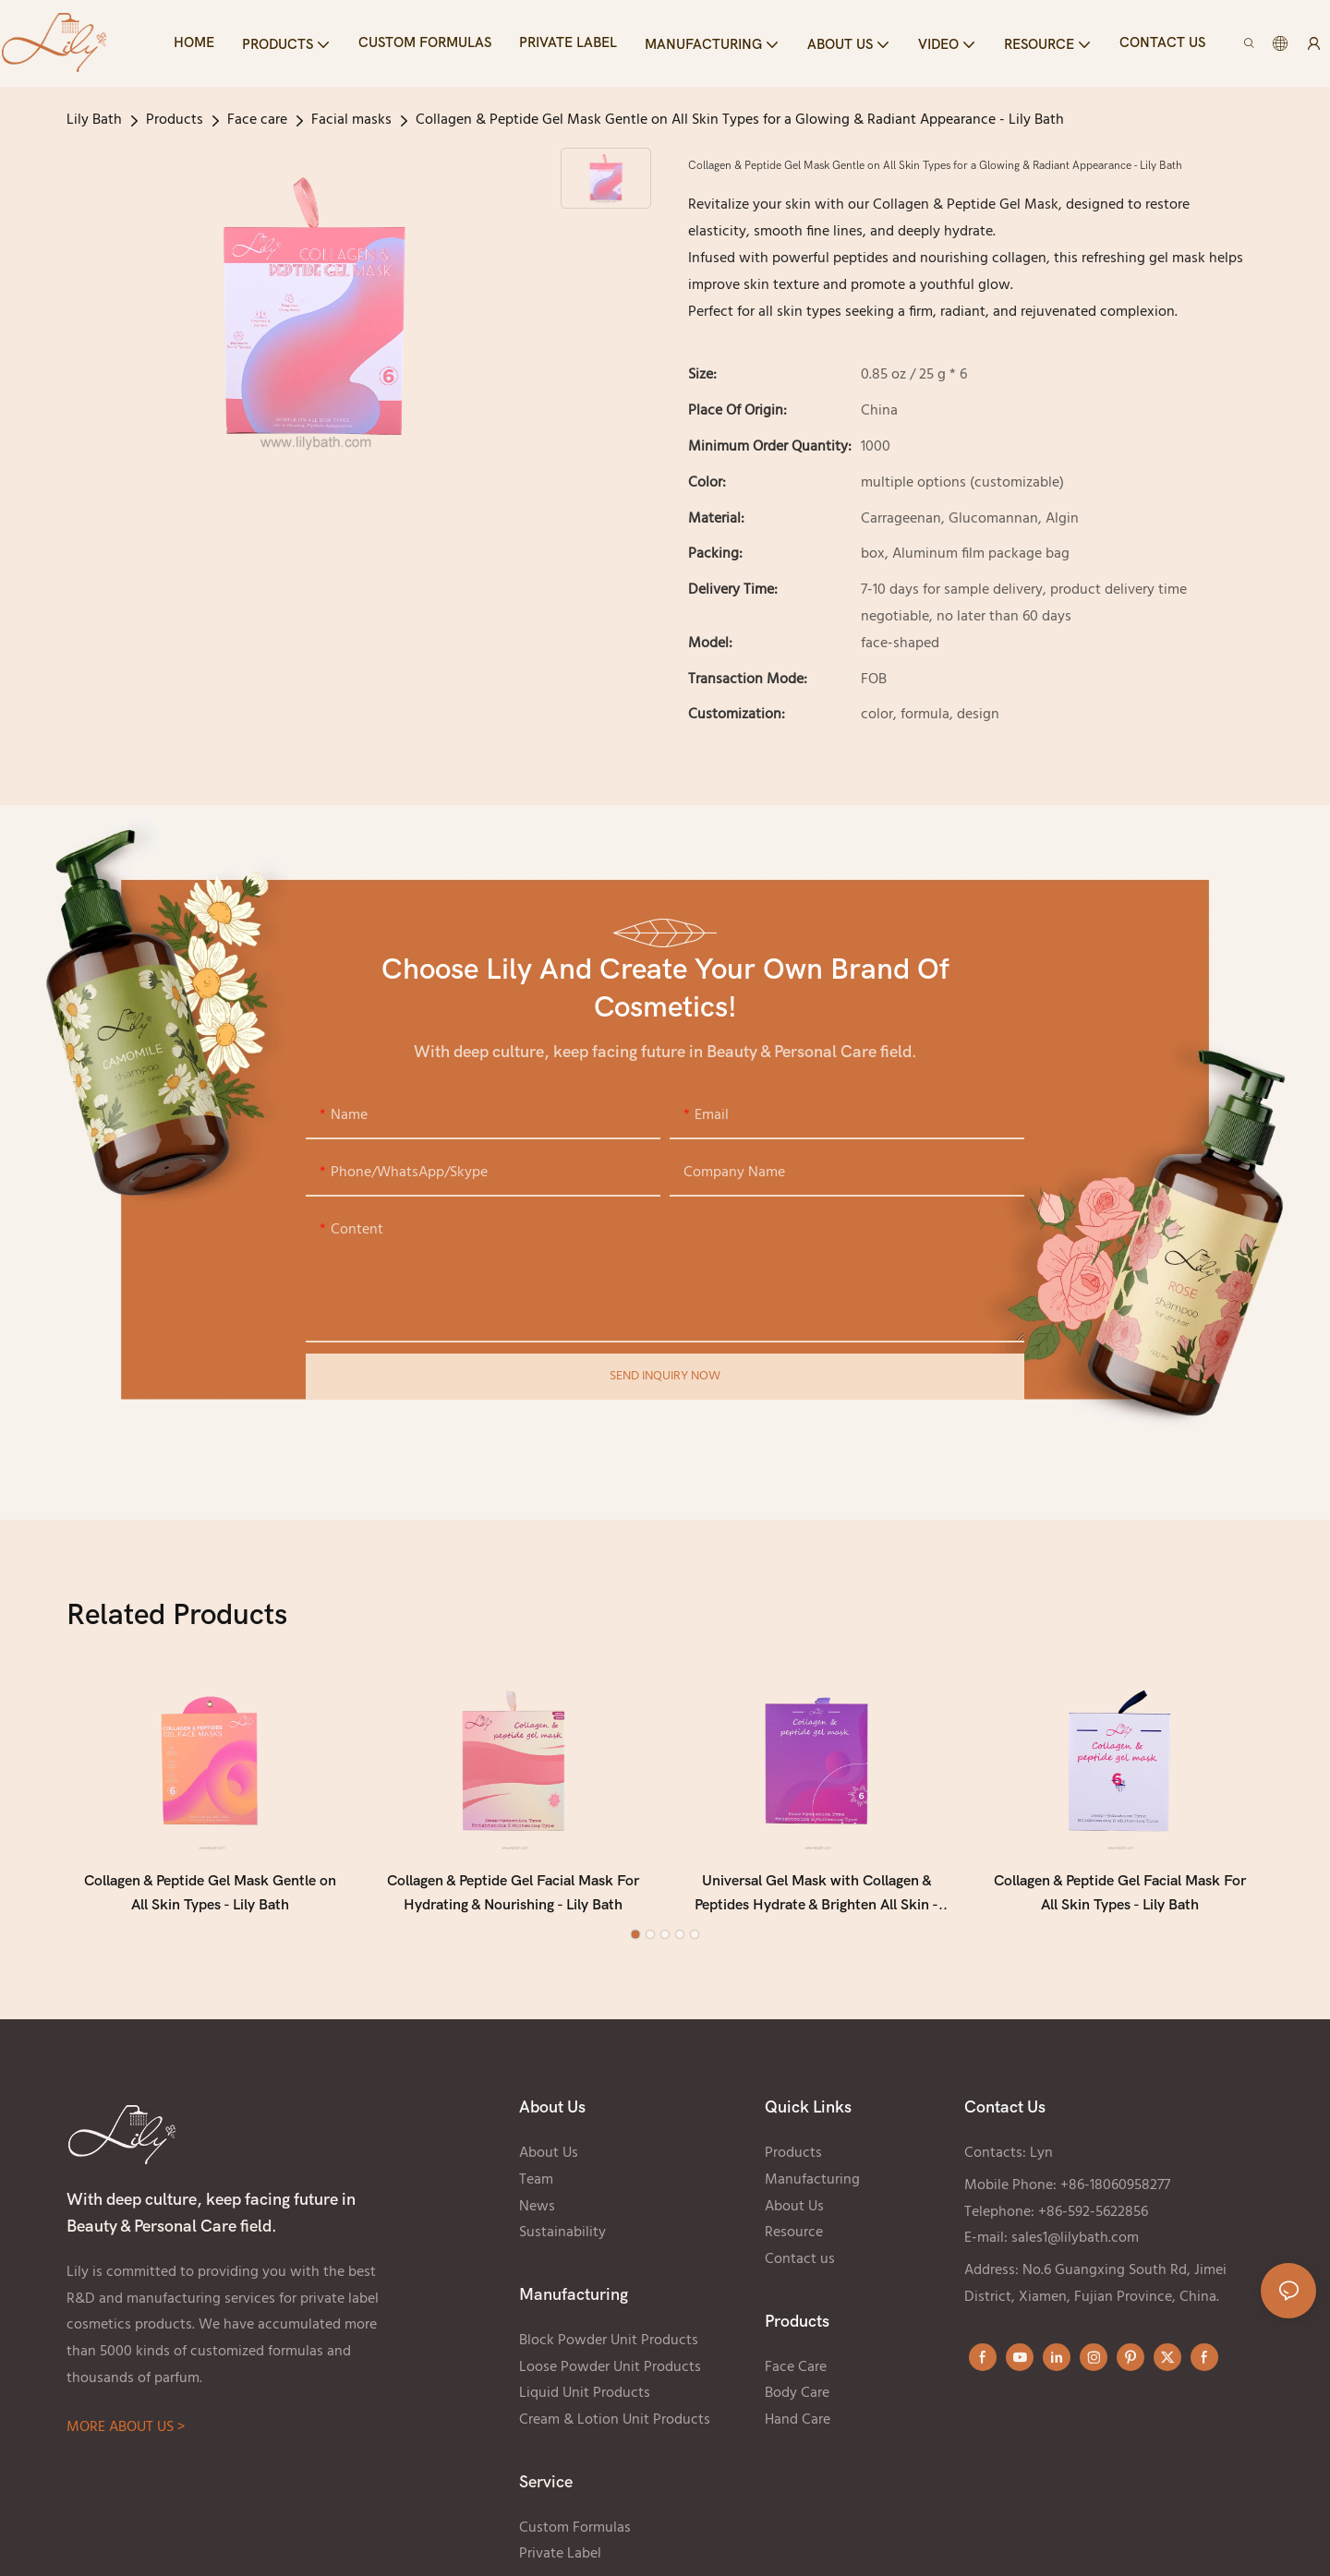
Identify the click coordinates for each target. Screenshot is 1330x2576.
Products (174, 120)
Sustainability (562, 2242)
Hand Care (797, 2429)
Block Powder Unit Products (608, 2350)
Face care (257, 120)
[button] (635, 1943)
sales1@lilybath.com (1075, 2247)
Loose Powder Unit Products (610, 2377)
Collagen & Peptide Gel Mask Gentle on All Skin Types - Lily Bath (210, 1902)
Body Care (797, 2402)
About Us (548, 2162)
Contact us (800, 2269)
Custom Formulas (575, 2537)
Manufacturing (812, 2189)
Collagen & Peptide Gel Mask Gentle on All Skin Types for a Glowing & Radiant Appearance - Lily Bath (740, 120)
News (537, 2216)
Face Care (796, 2377)
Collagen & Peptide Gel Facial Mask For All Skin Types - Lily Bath (1120, 1902)
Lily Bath (94, 120)
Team (536, 2189)
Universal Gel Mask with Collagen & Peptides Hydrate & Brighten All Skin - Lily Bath (816, 1904)
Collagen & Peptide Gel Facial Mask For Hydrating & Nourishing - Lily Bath (513, 1902)
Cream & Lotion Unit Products (614, 2429)
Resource (794, 2242)
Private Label (560, 2563)
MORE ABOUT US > (125, 2437)
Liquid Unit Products (584, 2402)
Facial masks (351, 120)
